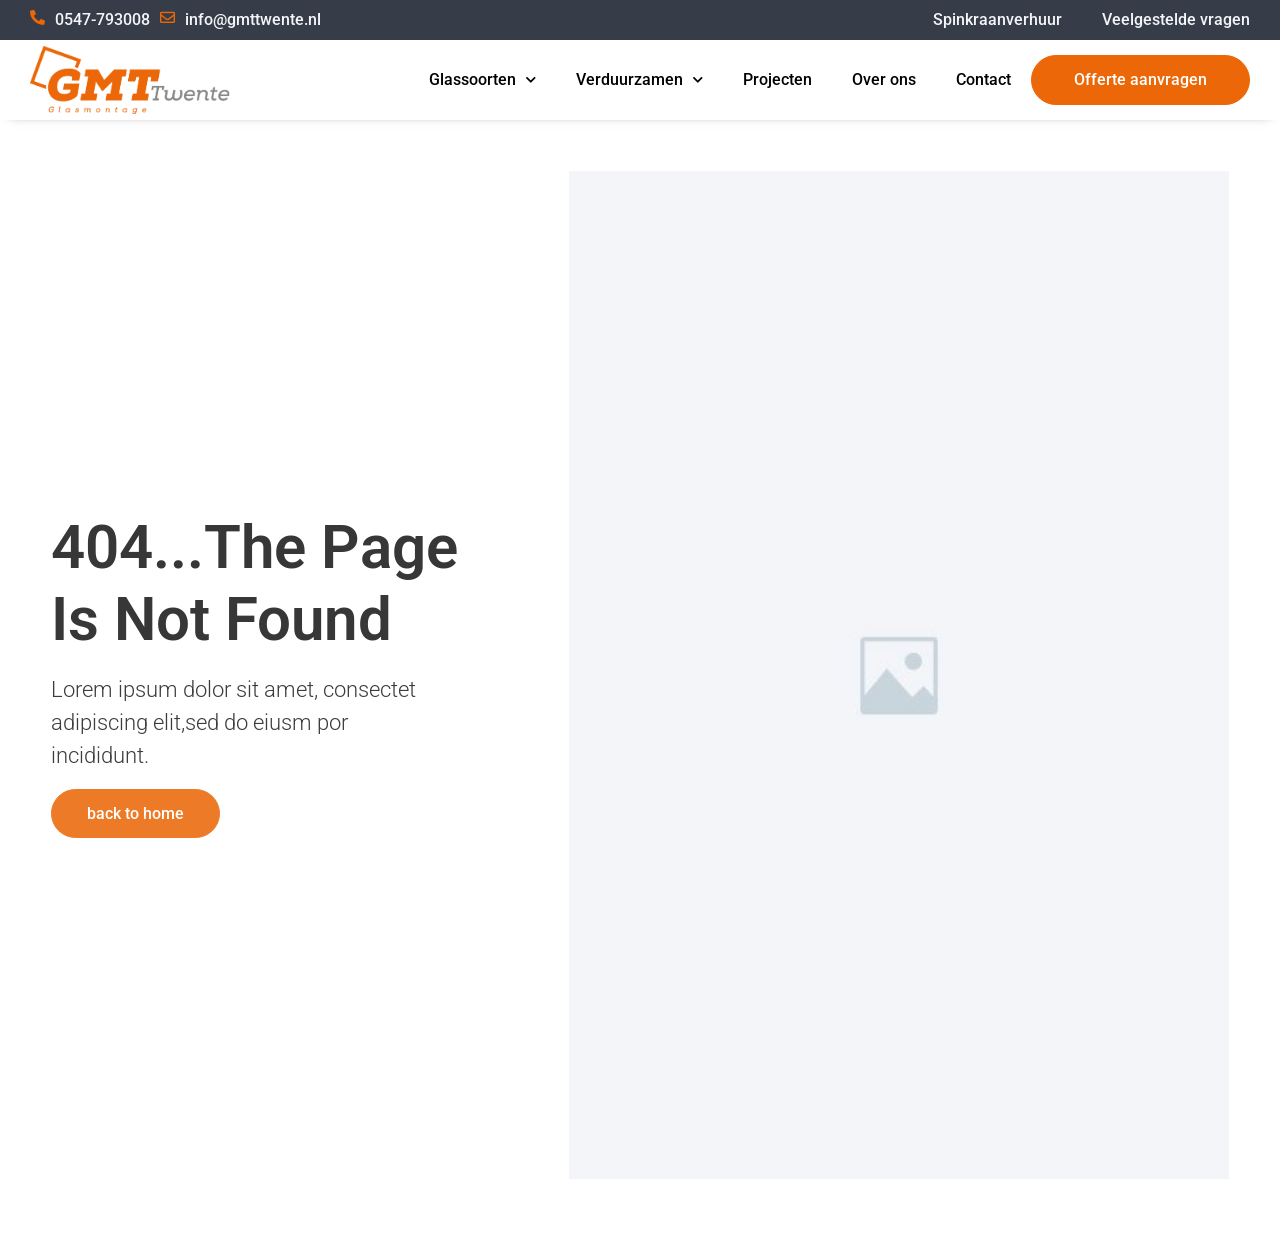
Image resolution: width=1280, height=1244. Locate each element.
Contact (983, 79)
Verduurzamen (639, 80)
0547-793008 (102, 19)
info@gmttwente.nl (253, 19)
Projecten (777, 79)
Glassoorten (482, 80)
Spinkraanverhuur (997, 19)
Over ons (884, 79)
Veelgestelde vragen (1176, 19)
